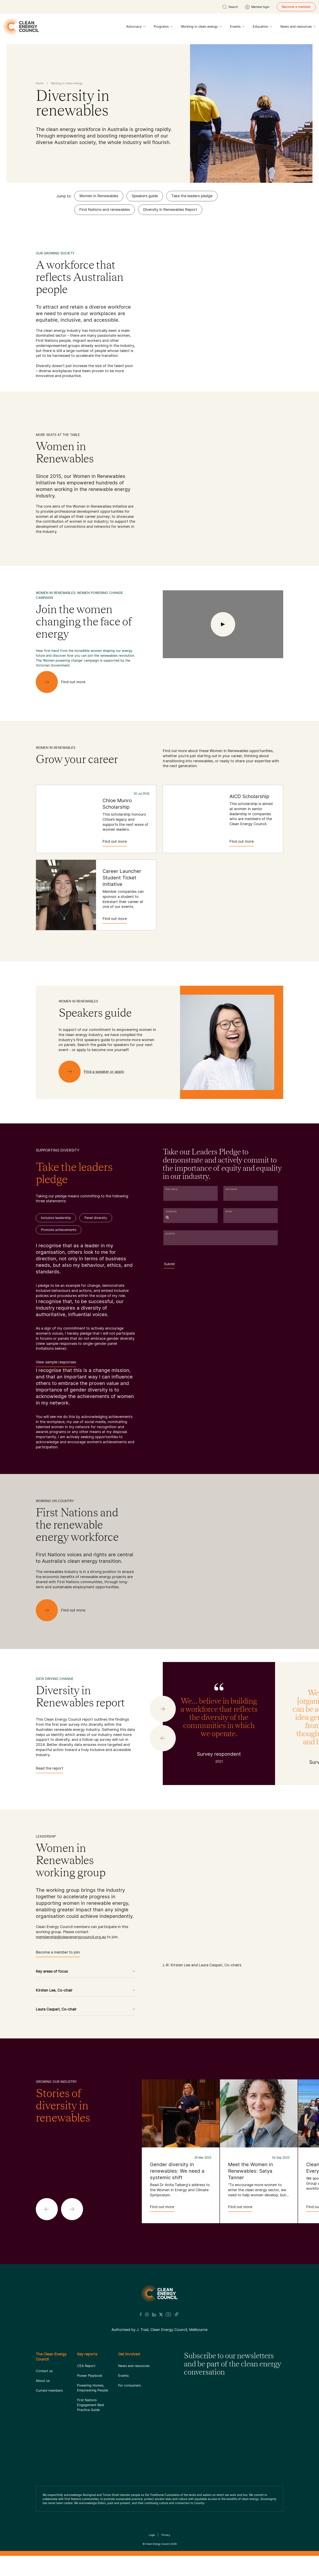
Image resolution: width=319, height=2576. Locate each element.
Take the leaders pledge (191, 196)
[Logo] (159, 2293)
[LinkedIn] (154, 2314)
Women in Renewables (98, 196)
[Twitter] (161, 2314)
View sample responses (56, 1363)
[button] (163, 1738)
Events (237, 27)
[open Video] (223, 624)
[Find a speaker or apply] (95, 1072)
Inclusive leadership (56, 1218)
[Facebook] (141, 2314)
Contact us (44, 2371)
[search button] (230, 7)
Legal (152, 2534)
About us (43, 2381)
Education (262, 27)
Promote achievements (58, 1230)
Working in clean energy (201, 27)
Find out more (115, 842)
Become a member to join (58, 1953)
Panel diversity (95, 1218)
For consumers (129, 2385)
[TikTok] (176, 2314)
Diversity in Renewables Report (170, 209)
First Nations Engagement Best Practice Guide (90, 2405)
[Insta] (147, 2314)
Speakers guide (145, 196)
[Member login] (257, 7)
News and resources (298, 27)
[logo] (21, 26)
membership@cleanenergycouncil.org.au (71, 1937)
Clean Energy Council (157, 2543)
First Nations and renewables (104, 209)
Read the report (49, 1769)
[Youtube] (168, 2314)
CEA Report (86, 2366)
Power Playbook (89, 2376)
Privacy (166, 2534)
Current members (49, 2390)
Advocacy (136, 27)
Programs (163, 27)
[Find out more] (64, 682)
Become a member (296, 7)
